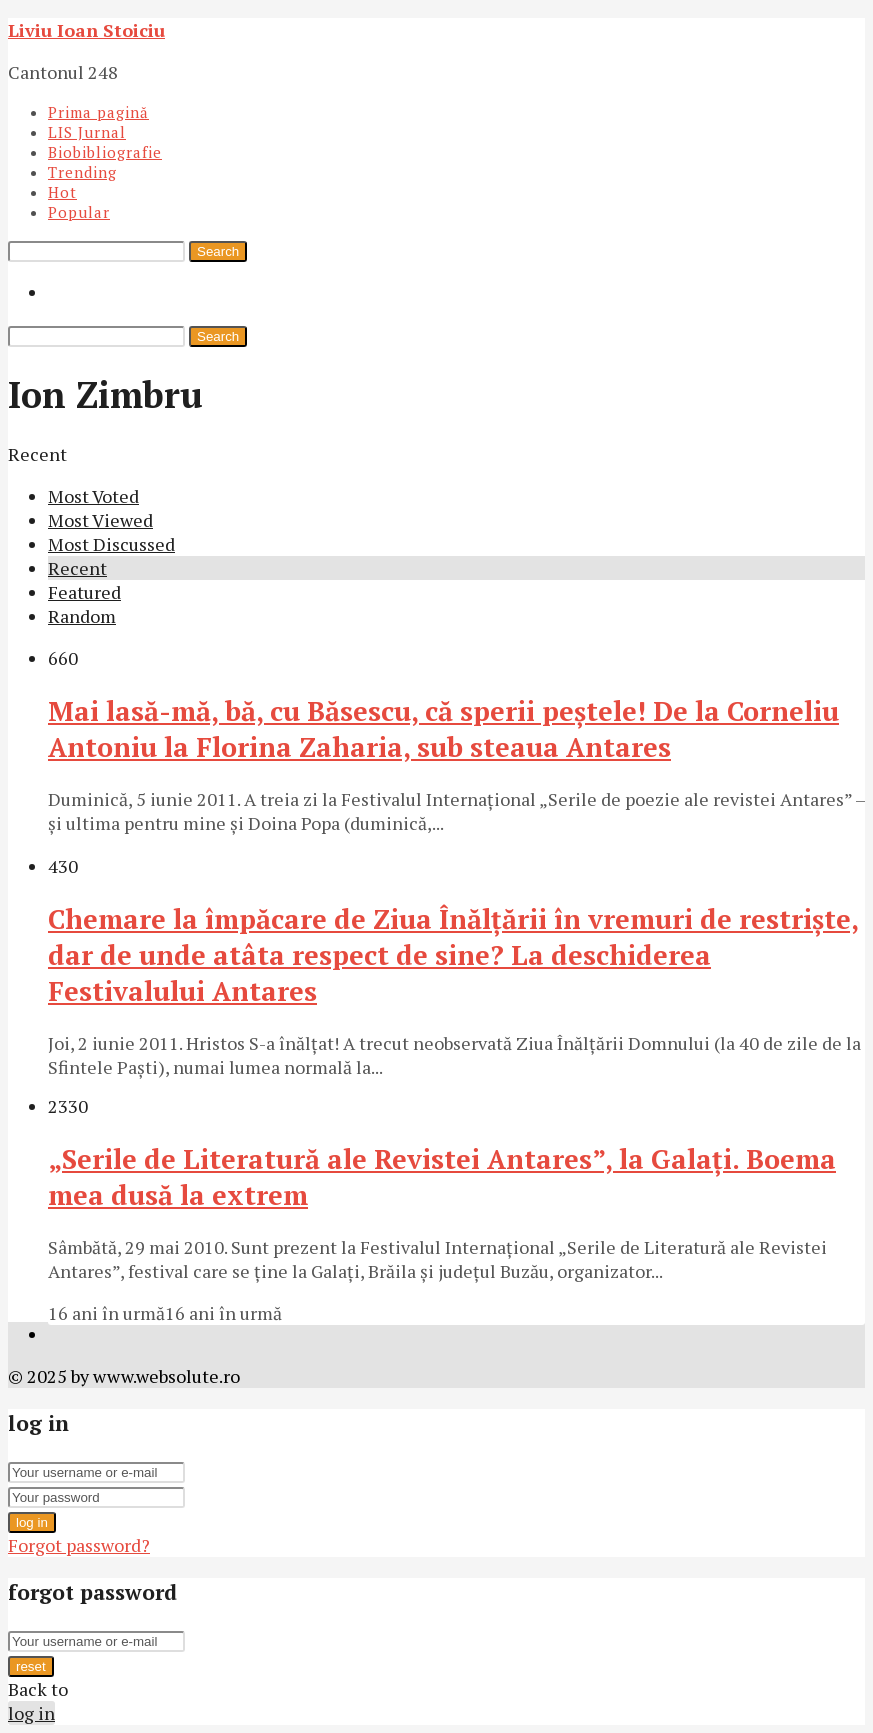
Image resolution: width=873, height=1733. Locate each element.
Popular (79, 212)
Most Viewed (100, 520)
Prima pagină (98, 112)
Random (82, 616)
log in (32, 1522)
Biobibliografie (105, 152)
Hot (62, 192)
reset (31, 1666)
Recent (77, 568)
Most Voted (93, 496)
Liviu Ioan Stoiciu (86, 30)
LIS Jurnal (87, 132)
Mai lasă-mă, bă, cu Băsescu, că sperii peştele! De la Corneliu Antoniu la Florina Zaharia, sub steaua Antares (443, 729)
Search (218, 251)
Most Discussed (111, 544)
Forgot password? (79, 1545)
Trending (82, 172)
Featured (84, 592)
